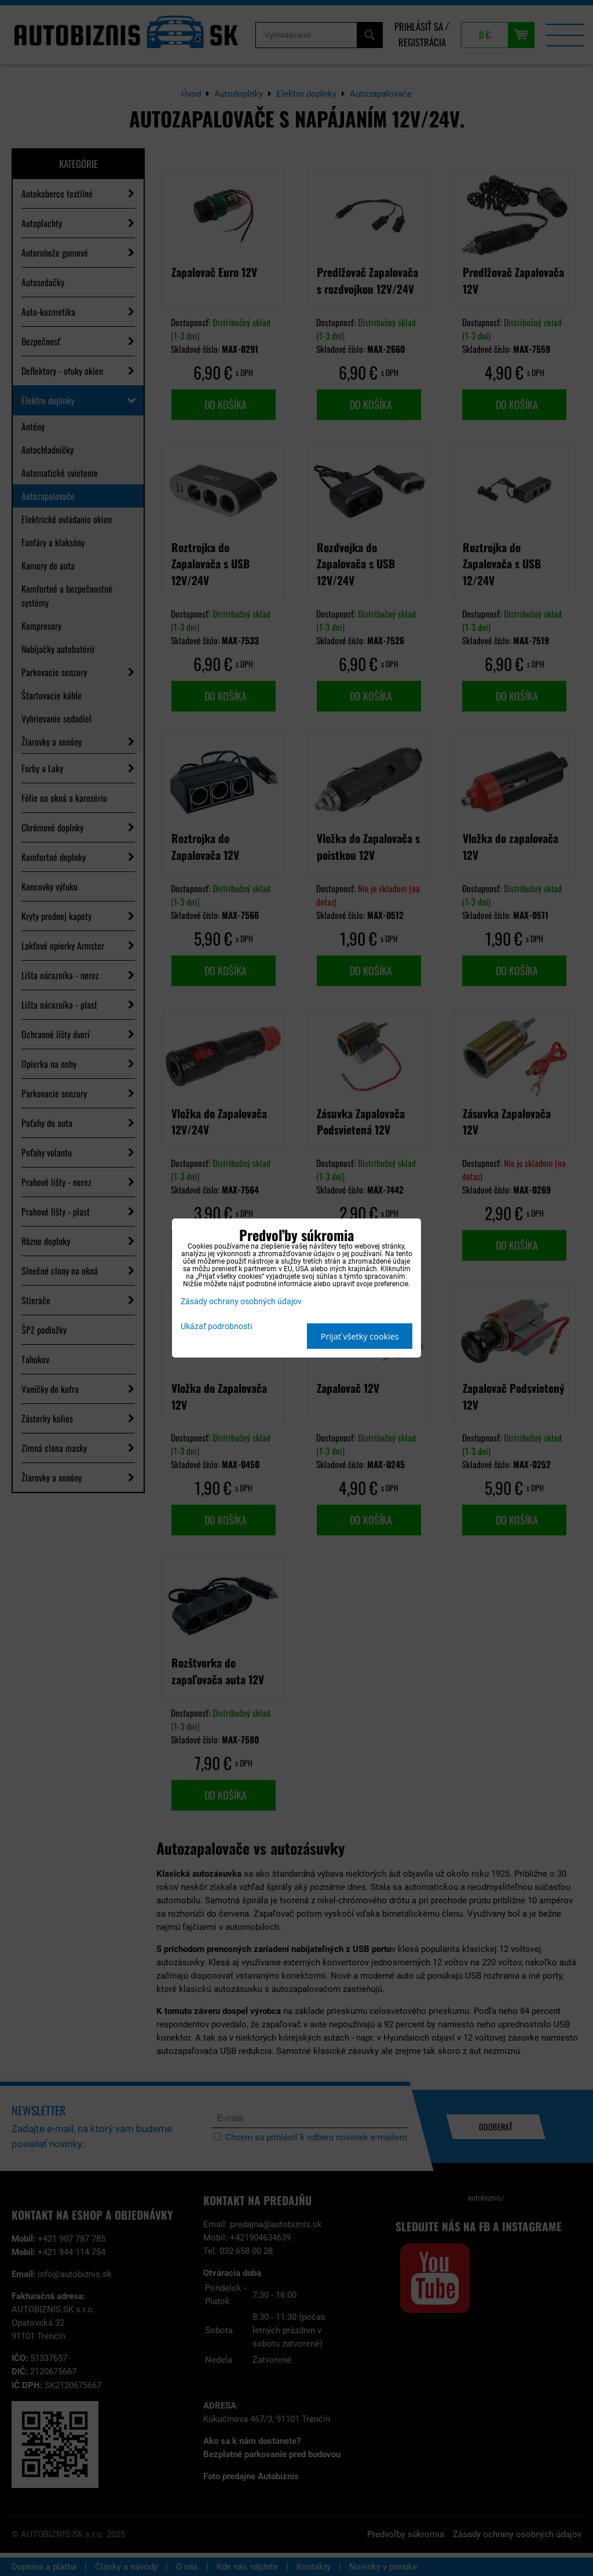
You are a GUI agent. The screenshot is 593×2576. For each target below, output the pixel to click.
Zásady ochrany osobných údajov (241, 1302)
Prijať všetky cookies (360, 1336)
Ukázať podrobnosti (216, 1326)
